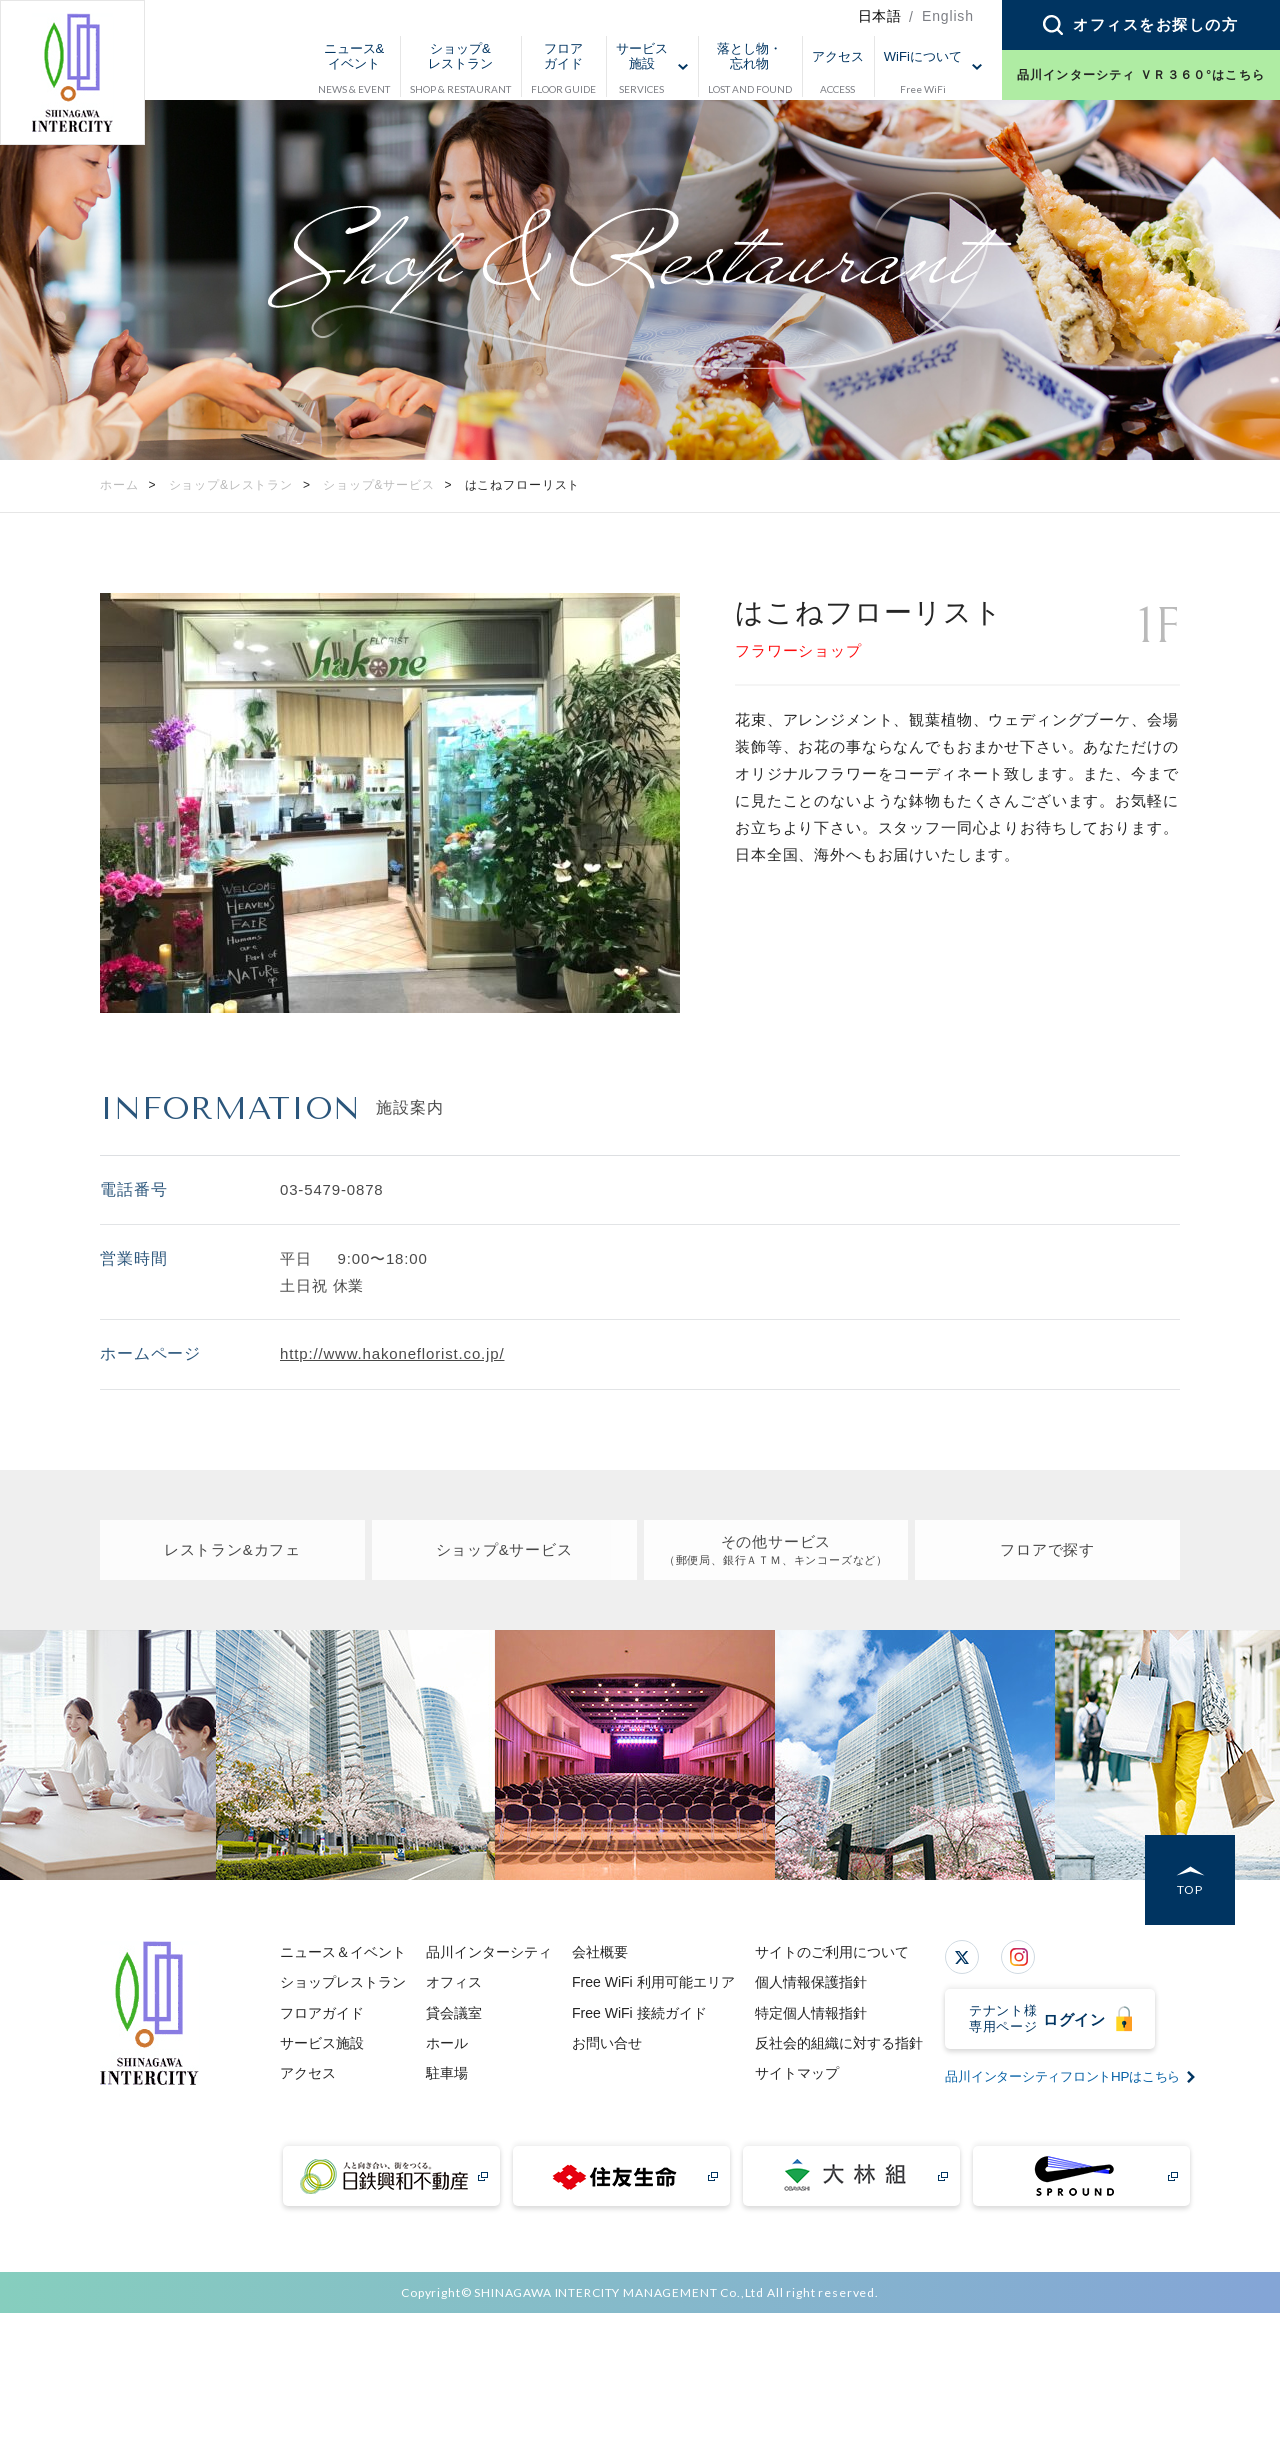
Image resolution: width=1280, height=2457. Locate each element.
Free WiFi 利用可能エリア (653, 1982)
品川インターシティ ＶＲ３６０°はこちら (1141, 75)
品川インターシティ (489, 1952)
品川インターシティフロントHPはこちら (1054, 2242)
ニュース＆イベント (343, 1952)
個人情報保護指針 (811, 1982)
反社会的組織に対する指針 (839, 2043)
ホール (447, 2043)
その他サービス (775, 1551)
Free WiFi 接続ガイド (639, 2013)
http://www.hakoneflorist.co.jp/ (392, 1353)
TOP (1190, 1890)
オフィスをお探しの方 (1155, 24)
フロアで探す (1047, 1549)
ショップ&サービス (504, 1549)
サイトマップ (797, 2073)
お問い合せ (607, 2043)
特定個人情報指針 (811, 2013)
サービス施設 (322, 2043)
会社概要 (600, 1952)
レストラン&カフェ (232, 1549)
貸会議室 (454, 2013)
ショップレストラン (343, 1982)
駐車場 (447, 2073)
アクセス (308, 2073)
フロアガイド (322, 2013)
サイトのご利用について (832, 1952)
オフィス (454, 1982)
